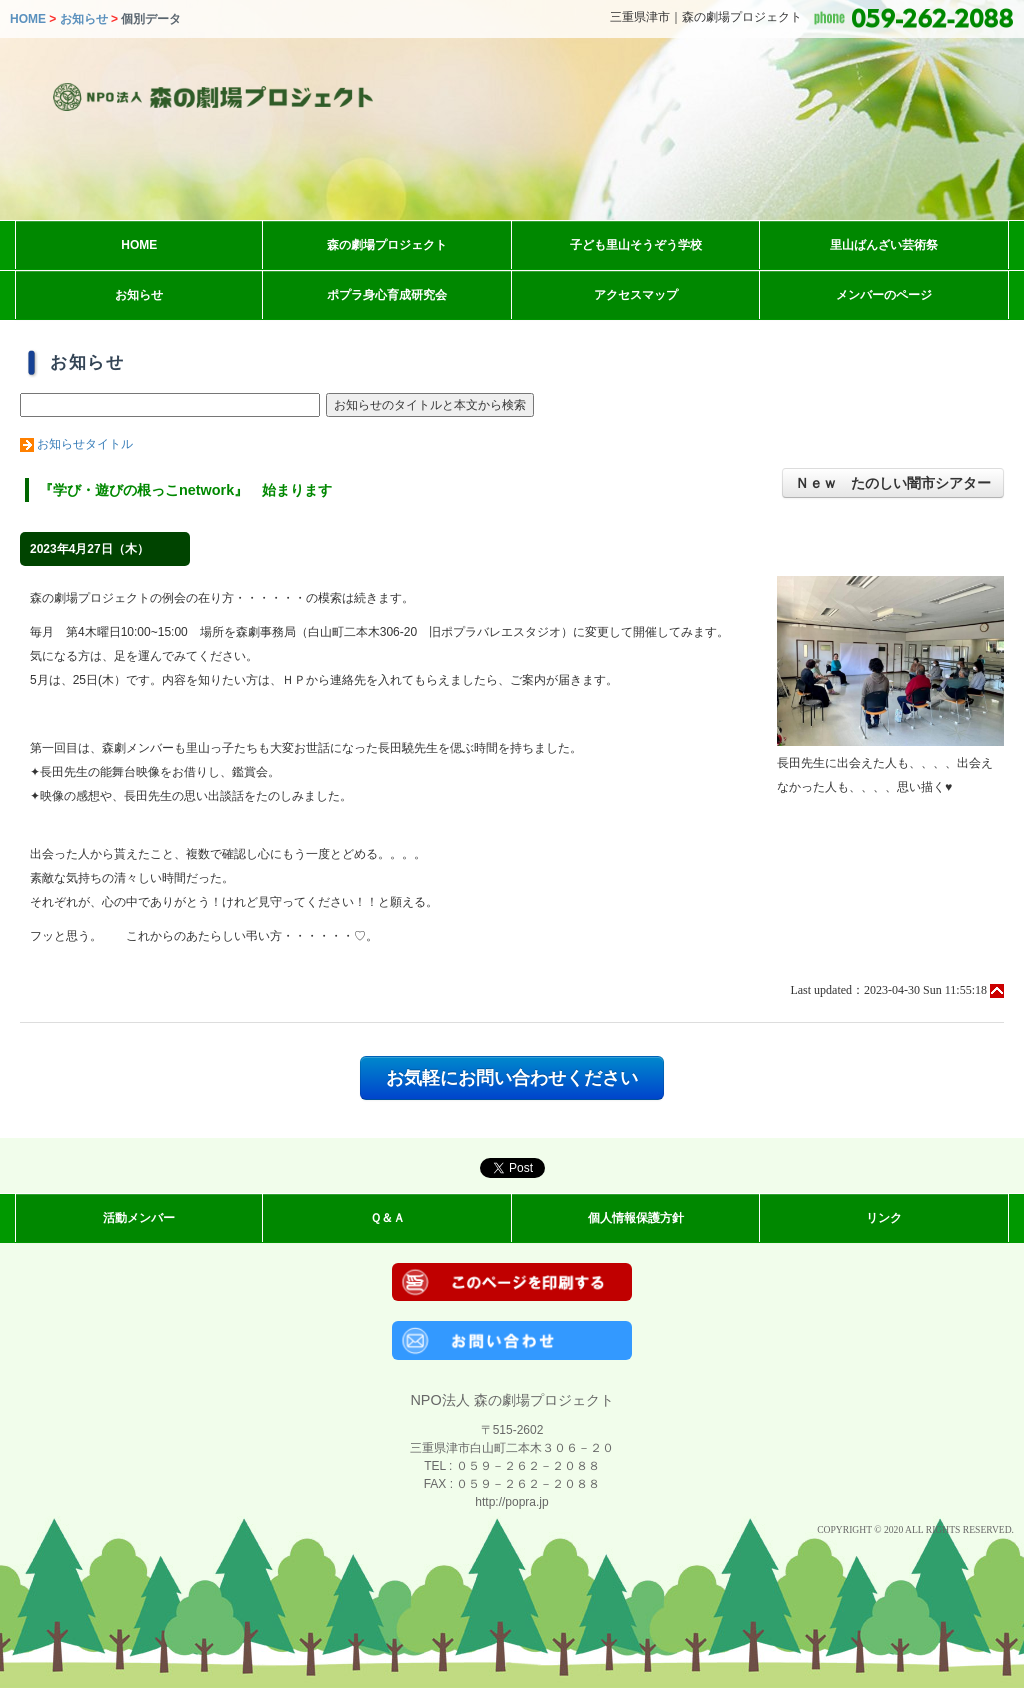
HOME (28, 19)
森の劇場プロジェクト (387, 245)
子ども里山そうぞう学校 (636, 245)
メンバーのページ (884, 295)
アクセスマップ (636, 295)
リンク (884, 1218)
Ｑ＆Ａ (387, 1218)
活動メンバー (139, 1218)
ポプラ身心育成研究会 (387, 295)
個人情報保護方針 (636, 1218)
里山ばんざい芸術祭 (884, 245)
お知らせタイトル (85, 444)
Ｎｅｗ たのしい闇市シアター (893, 483)
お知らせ (84, 19)
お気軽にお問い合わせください (512, 1078)
